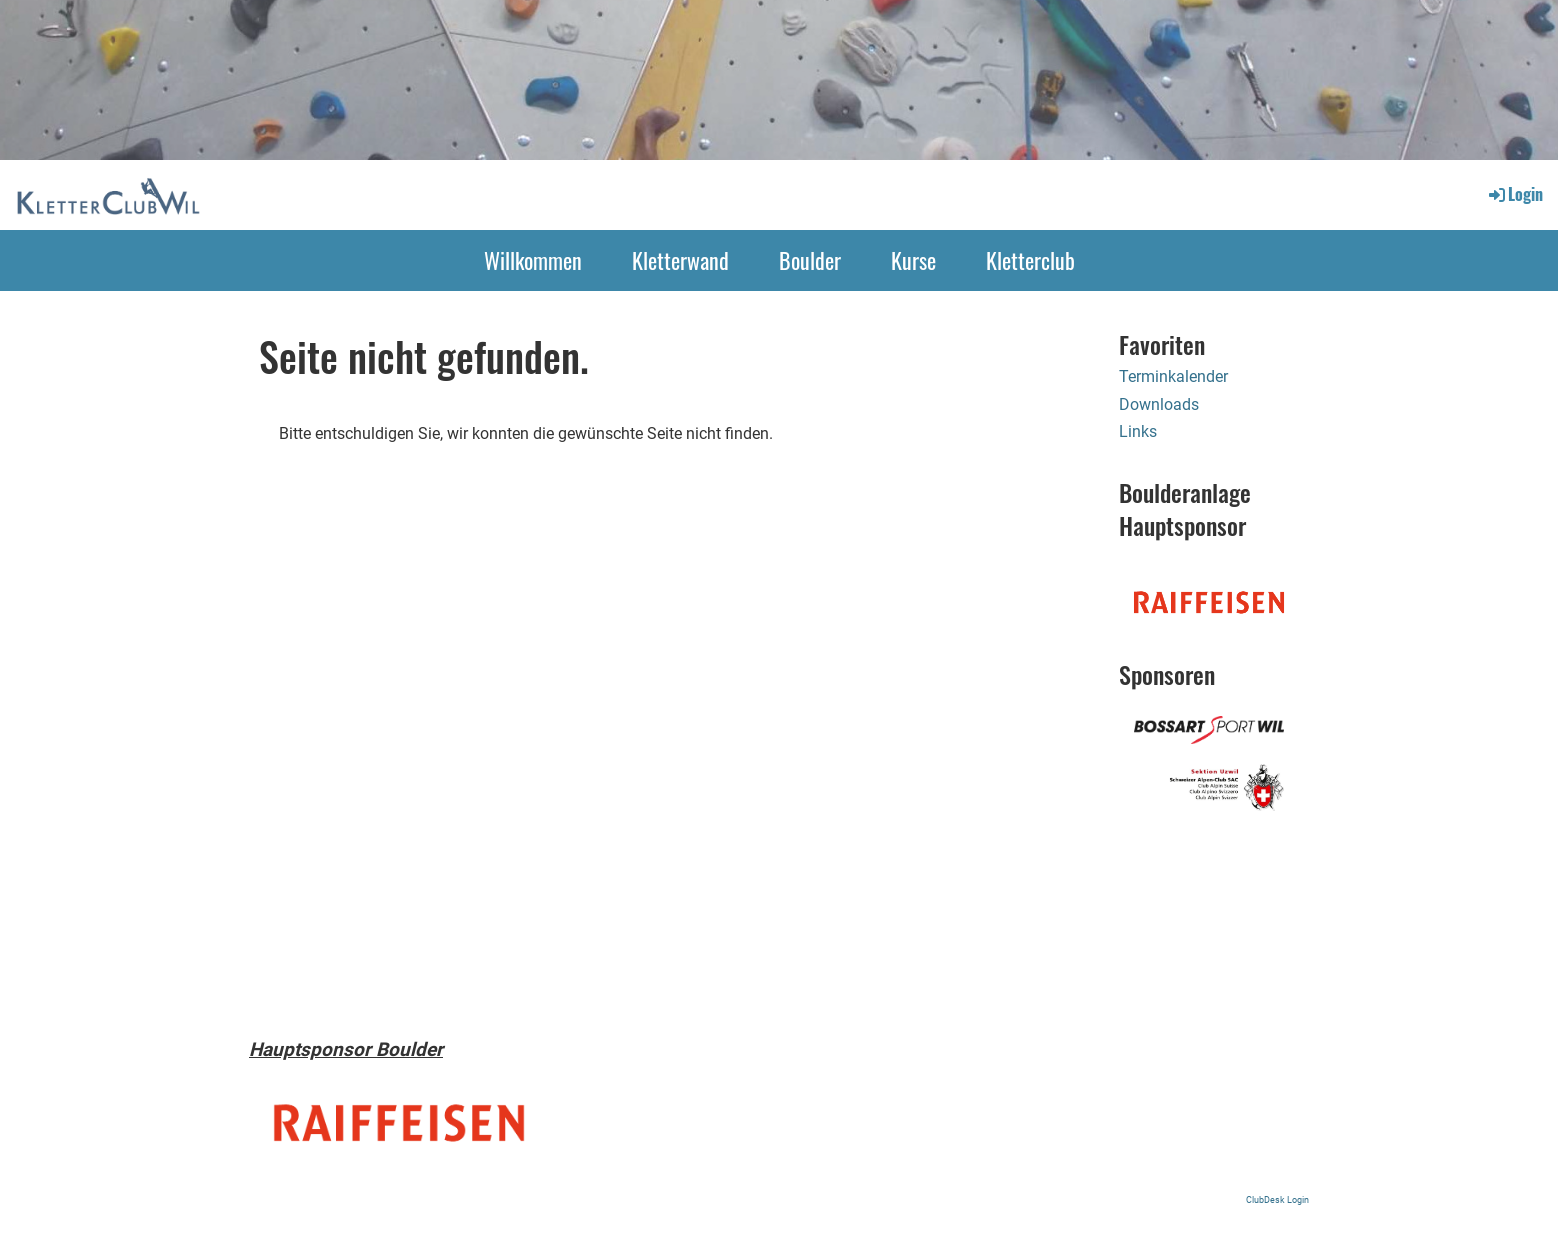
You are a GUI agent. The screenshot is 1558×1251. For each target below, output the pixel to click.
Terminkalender (1173, 376)
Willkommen (533, 260)
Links (1138, 431)
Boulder (810, 260)
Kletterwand (680, 260)
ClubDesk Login (1277, 1199)
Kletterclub (1030, 260)
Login (1514, 194)
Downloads (1159, 404)
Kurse (913, 260)
